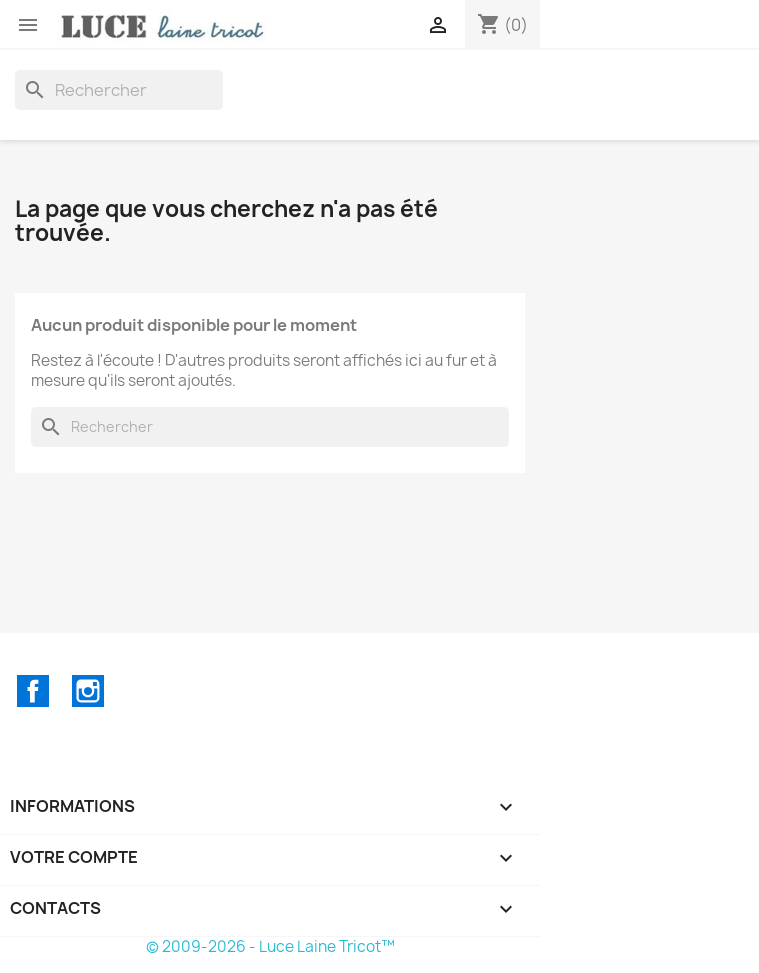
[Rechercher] (119, 90)
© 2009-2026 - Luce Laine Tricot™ (270, 946)
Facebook (33, 691)
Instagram (88, 691)
